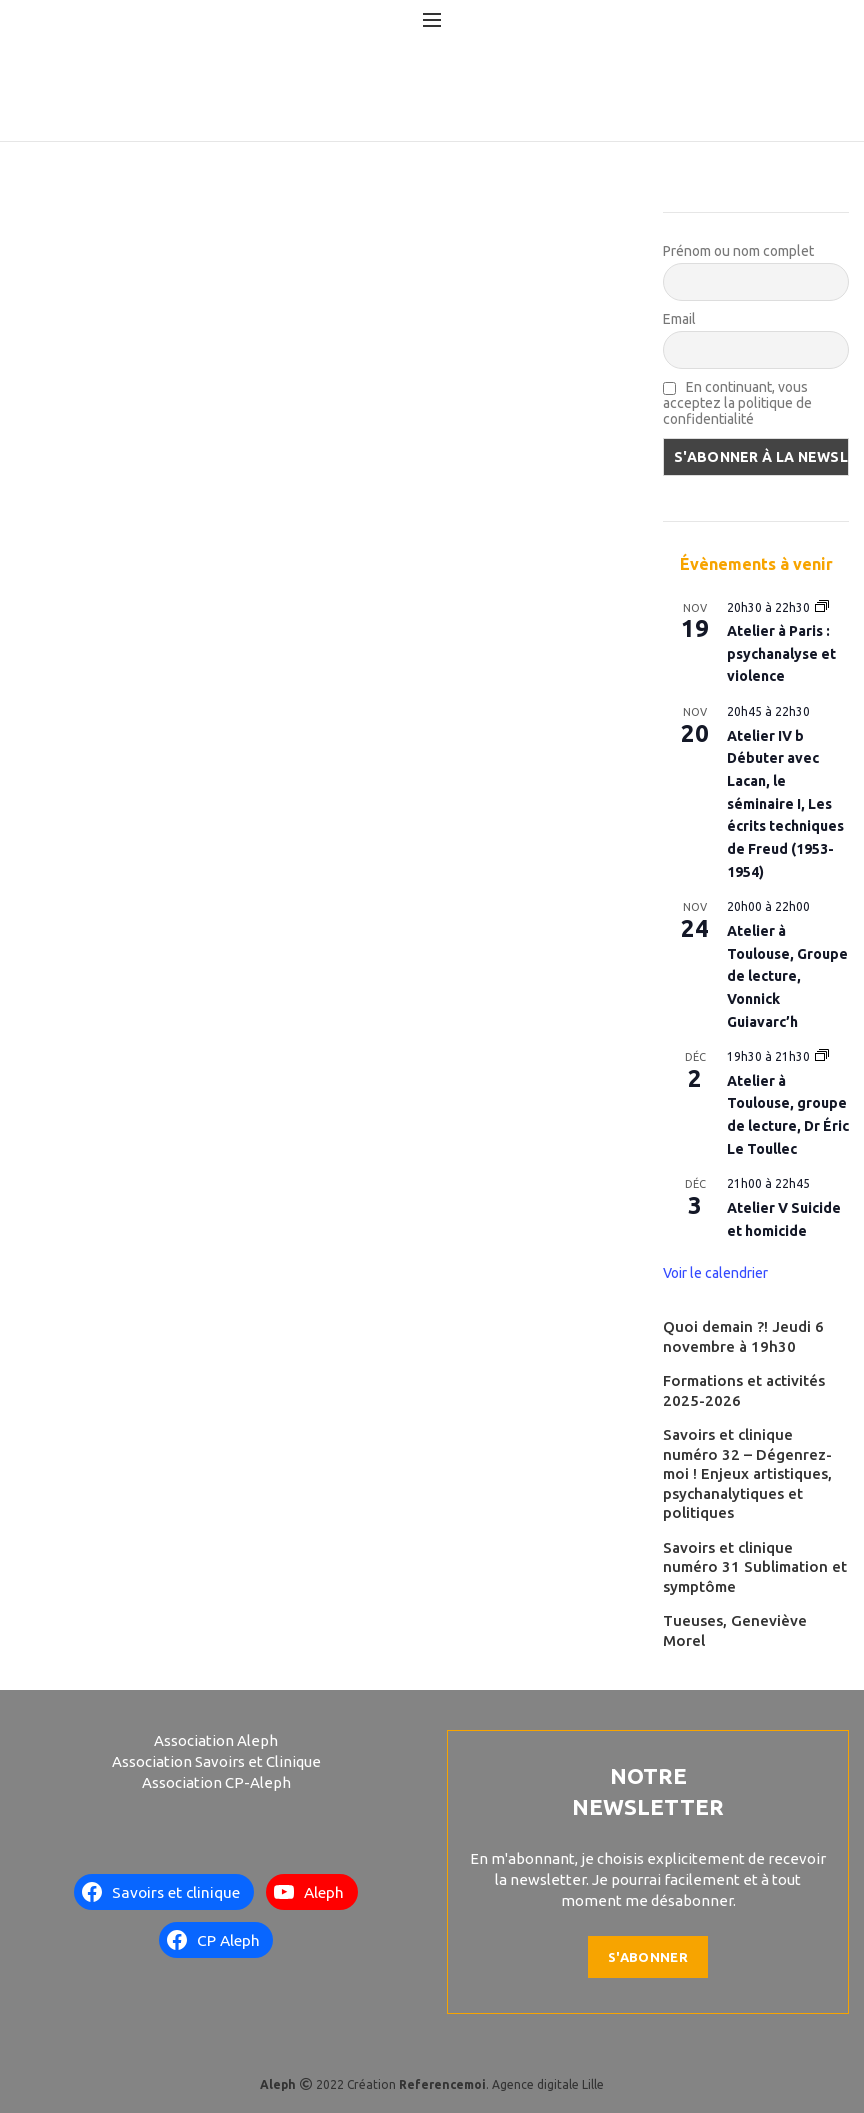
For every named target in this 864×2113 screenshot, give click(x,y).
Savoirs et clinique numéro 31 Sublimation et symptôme (755, 1567)
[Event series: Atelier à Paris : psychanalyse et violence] (822, 607)
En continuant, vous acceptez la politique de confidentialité (737, 403)
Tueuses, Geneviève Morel (735, 1630)
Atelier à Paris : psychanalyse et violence (781, 653)
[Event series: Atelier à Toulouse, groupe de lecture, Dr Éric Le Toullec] (822, 1056)
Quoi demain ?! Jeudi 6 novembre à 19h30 (743, 1336)
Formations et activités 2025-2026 (744, 1390)
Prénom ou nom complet (738, 251)
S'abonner (648, 1957)
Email (679, 319)
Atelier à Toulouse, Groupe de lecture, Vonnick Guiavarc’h (787, 976)
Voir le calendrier (715, 1273)
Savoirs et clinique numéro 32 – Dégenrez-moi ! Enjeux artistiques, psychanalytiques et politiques (747, 1473)
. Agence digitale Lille (501, 2084)
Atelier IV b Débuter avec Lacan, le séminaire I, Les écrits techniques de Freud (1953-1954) (785, 804)
